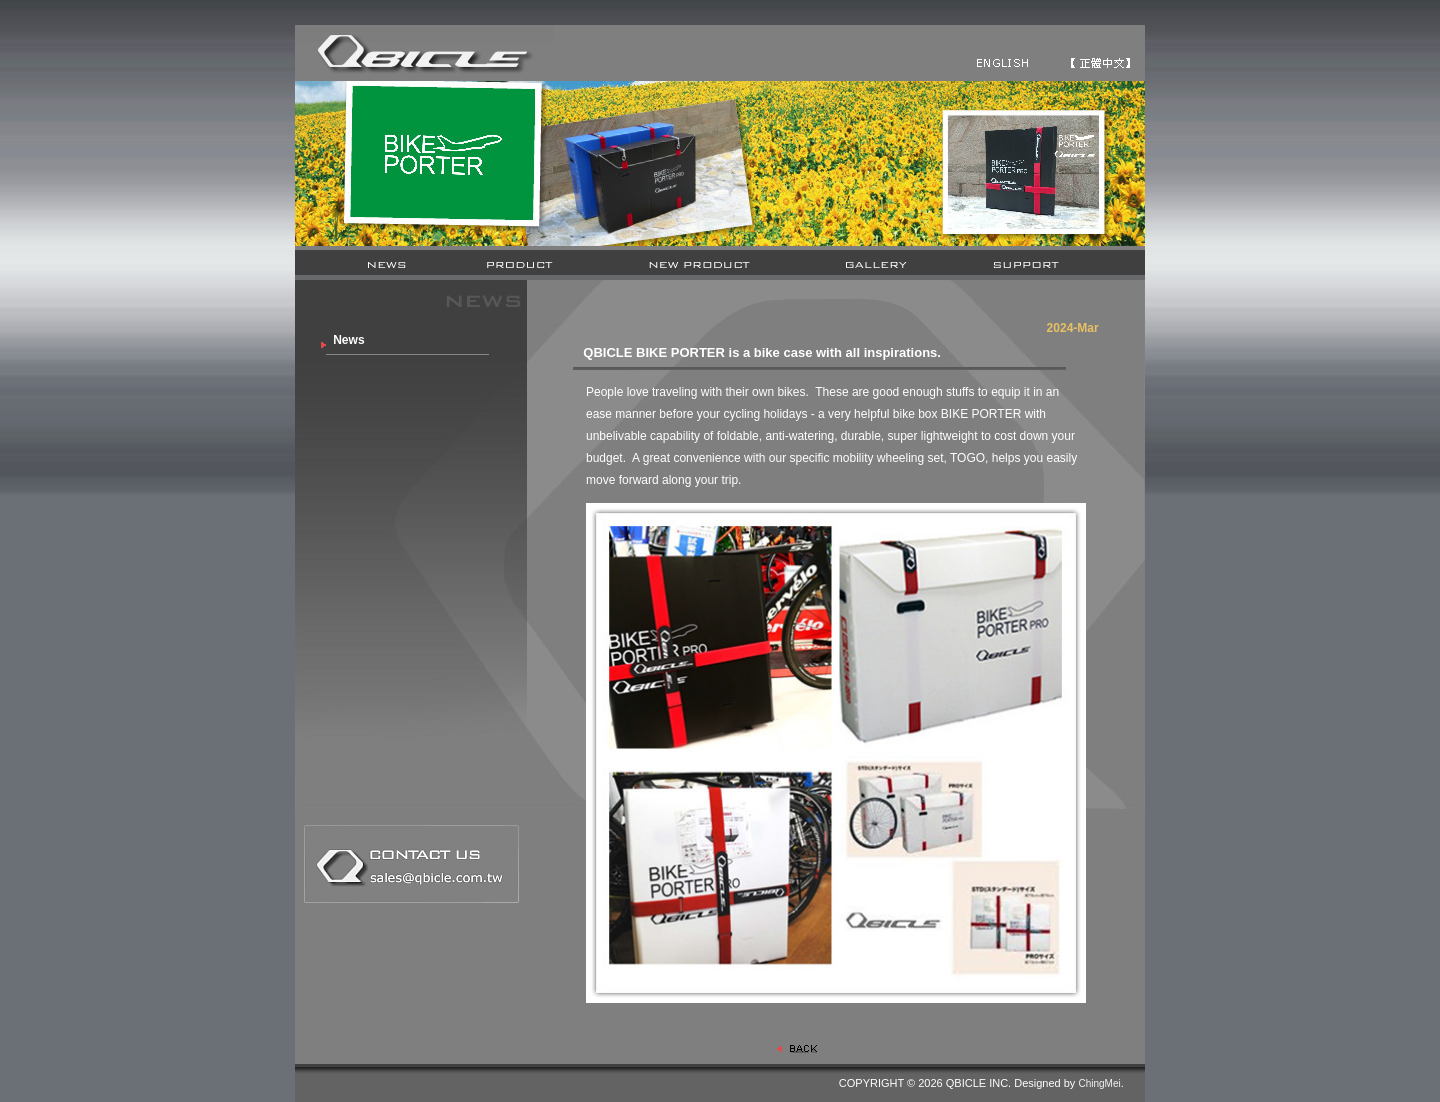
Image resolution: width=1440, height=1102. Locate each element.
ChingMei (1099, 1083)
